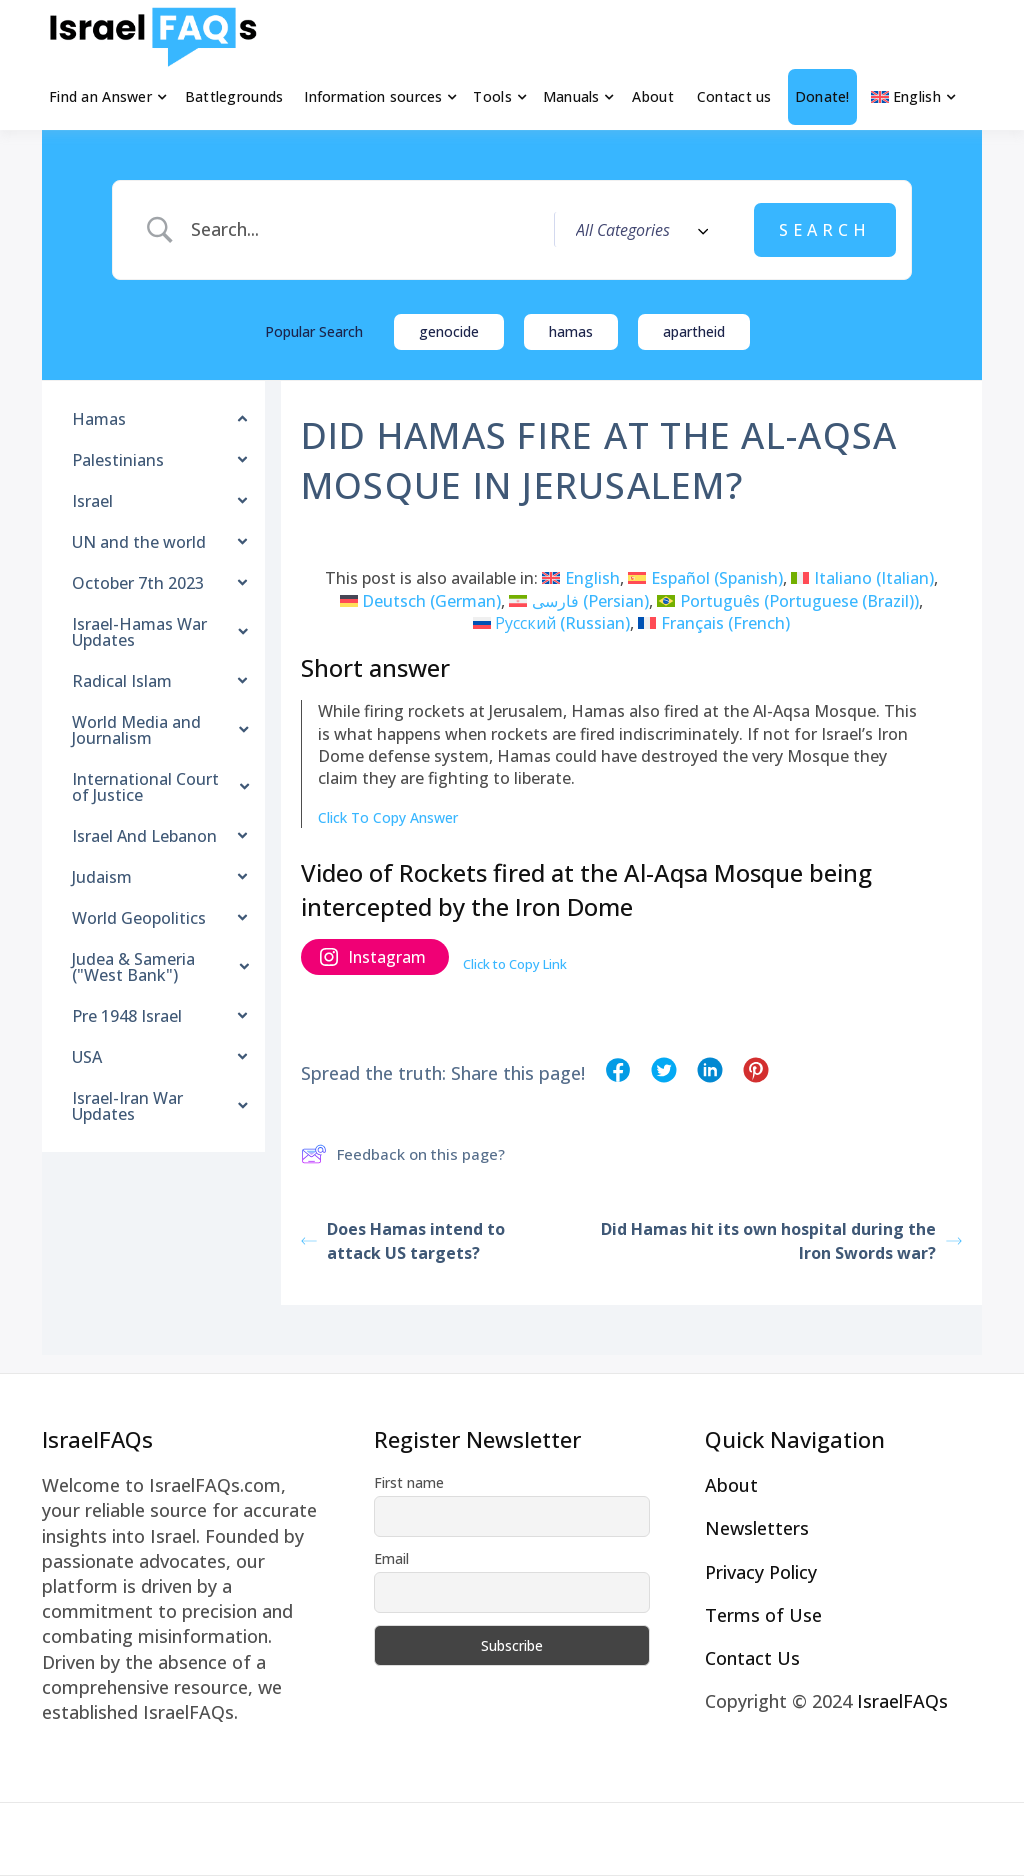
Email (391, 1558)
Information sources (373, 96)
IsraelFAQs (902, 1701)
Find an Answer (100, 96)
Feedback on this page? (403, 1154)
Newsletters (757, 1528)
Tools (492, 96)
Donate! (822, 96)
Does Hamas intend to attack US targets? (403, 1241)
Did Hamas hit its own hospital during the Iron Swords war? (781, 1241)
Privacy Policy (761, 1572)
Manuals (571, 96)
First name (409, 1482)
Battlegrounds (234, 96)
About (652, 96)
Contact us (734, 96)
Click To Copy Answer (388, 817)
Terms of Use (763, 1615)
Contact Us (752, 1658)
